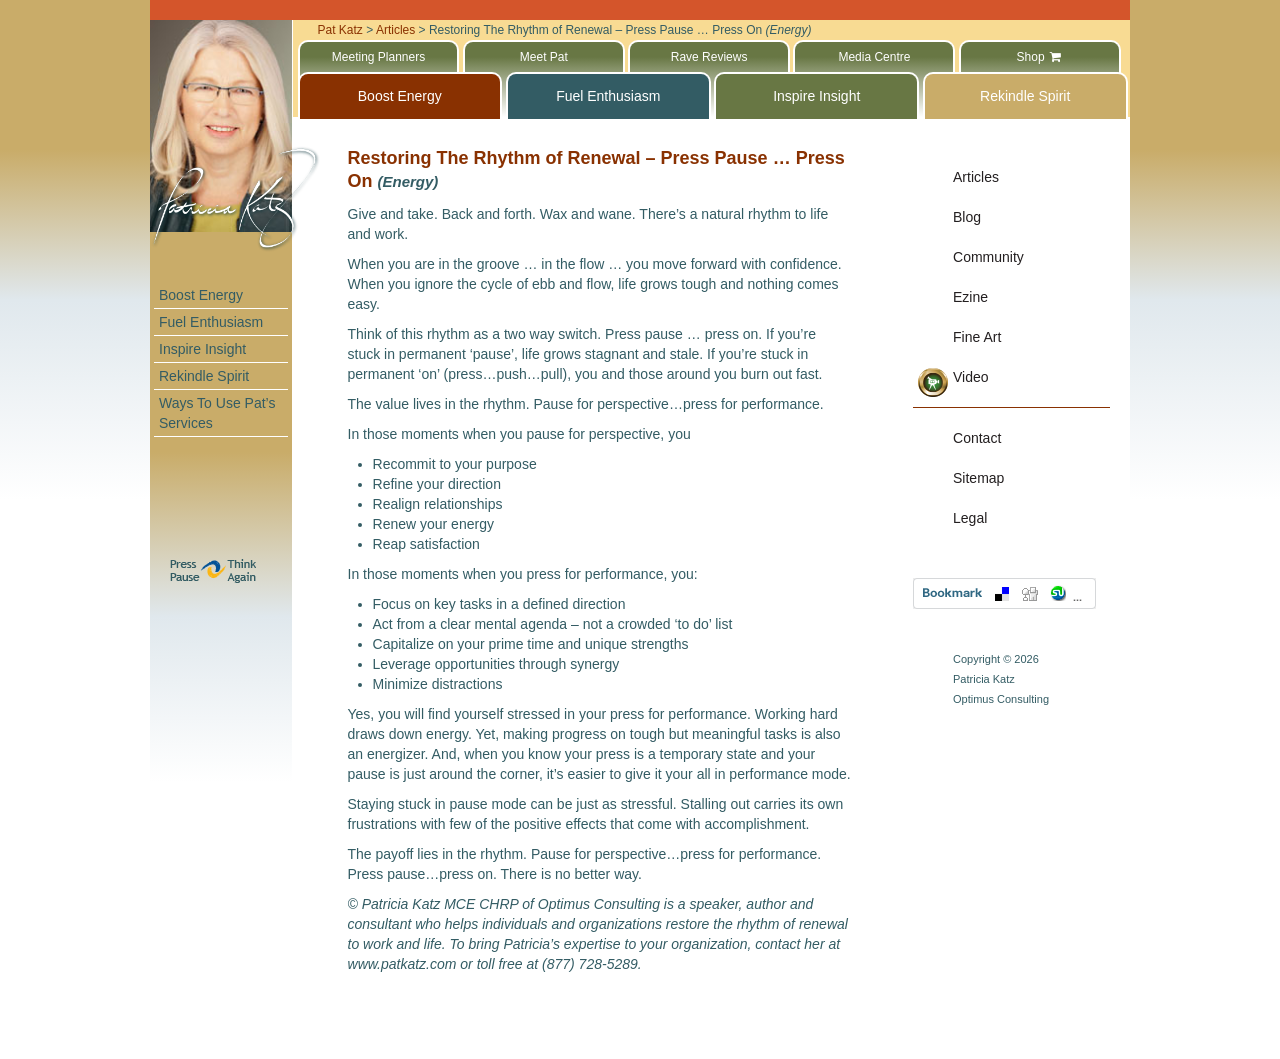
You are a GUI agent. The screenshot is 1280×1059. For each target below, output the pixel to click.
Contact (977, 438)
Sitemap (978, 478)
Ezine (970, 297)
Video (971, 377)
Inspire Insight (202, 349)
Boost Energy (201, 295)
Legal (970, 518)
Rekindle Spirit (204, 376)
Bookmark (1004, 593)
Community (988, 257)
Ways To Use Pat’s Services (217, 413)
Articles (976, 177)
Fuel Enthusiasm (211, 322)
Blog (967, 217)
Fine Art (977, 337)
